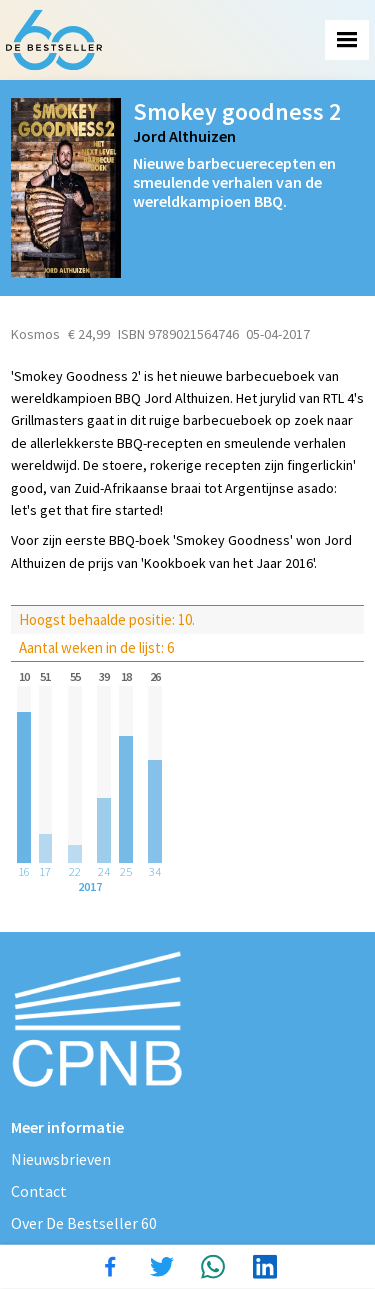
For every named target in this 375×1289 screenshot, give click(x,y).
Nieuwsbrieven (61, 1159)
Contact (39, 1191)
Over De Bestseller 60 (84, 1223)
